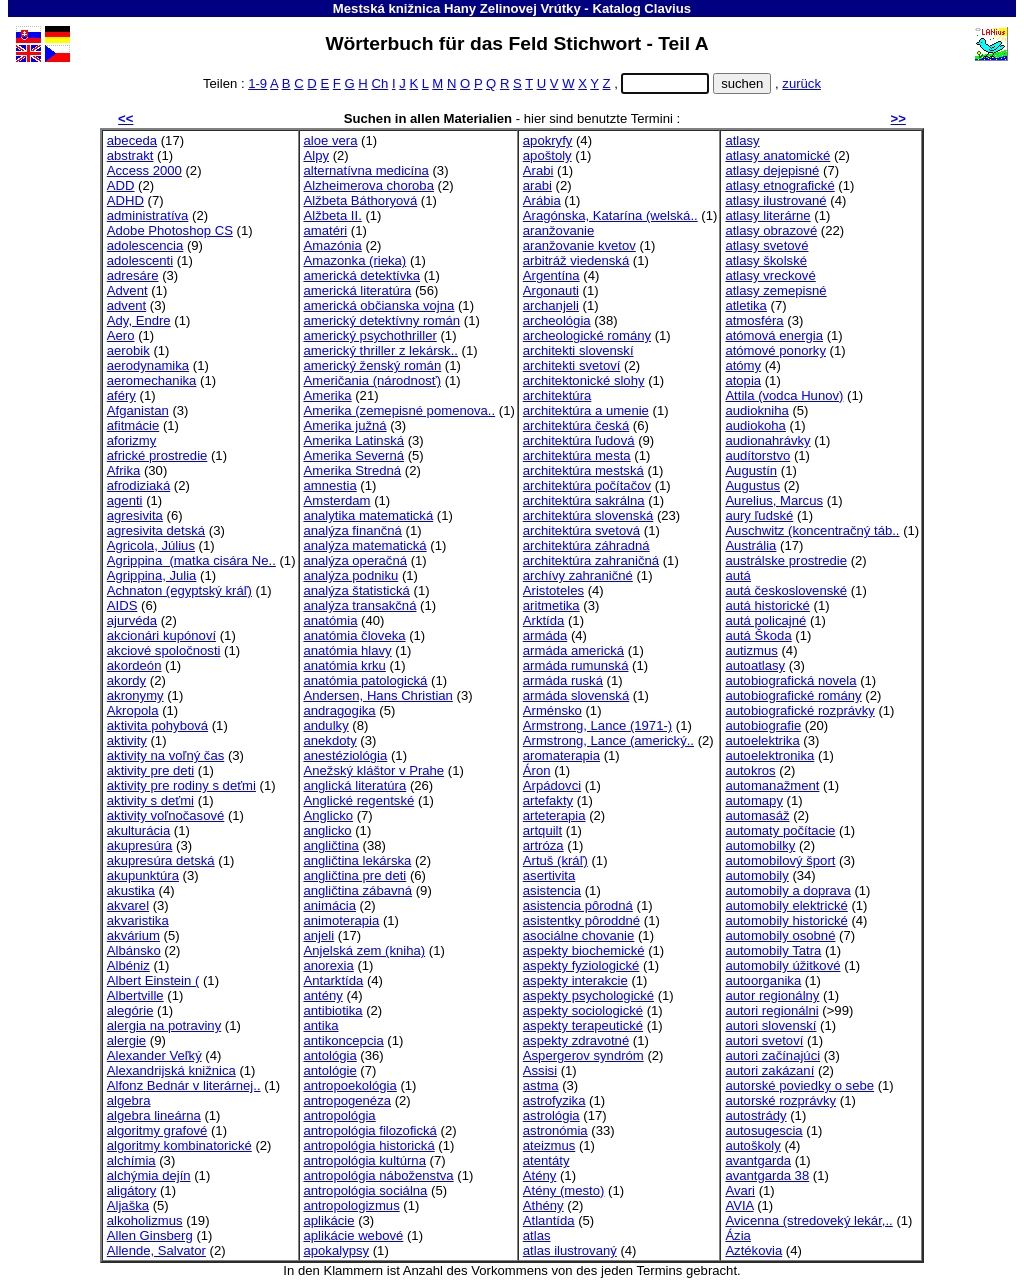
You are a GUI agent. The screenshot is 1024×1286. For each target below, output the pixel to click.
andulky (326, 725)
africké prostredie (157, 455)
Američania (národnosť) (373, 380)
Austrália (750, 545)
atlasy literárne (767, 215)
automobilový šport (780, 860)
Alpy (317, 155)
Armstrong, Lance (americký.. (608, 740)
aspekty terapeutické (583, 1025)
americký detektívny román (382, 320)
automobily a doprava (787, 890)
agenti (125, 500)
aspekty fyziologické (581, 965)
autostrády (755, 1115)
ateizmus (549, 1145)
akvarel (128, 905)
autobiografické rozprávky (799, 710)
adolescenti (140, 260)
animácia (330, 905)
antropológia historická (369, 1145)
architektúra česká (576, 425)
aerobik (128, 350)
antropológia (340, 1115)
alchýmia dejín (149, 1175)
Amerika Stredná (353, 470)
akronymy (135, 695)
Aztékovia (753, 1250)
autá (738, 575)
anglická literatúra (355, 785)
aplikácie (329, 1220)
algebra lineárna (154, 1115)
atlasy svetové (766, 245)
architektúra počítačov (587, 485)
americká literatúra (358, 290)
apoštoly (547, 155)
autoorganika (763, 980)
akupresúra (140, 845)
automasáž (757, 815)
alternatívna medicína (366, 170)
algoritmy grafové (157, 1130)
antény (323, 995)
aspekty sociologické (583, 1010)
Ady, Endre (139, 320)
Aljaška (128, 1205)
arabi (537, 185)
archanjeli (551, 305)
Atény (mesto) (564, 1190)
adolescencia (145, 245)
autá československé (786, 590)
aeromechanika (152, 380)
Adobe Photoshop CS (170, 230)
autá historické (767, 605)
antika (321, 1025)
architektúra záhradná (586, 545)
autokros (750, 770)
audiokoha (755, 425)
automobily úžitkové (782, 965)
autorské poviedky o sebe (799, 1085)
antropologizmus (352, 1205)
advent (126, 305)
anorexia (329, 965)
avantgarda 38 (767, 1175)
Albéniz (128, 965)
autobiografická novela (790, 680)
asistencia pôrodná (578, 905)
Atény (540, 1175)
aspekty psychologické (588, 995)
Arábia (542, 200)
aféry (121, 395)
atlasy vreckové (770, 275)
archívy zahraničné (578, 575)
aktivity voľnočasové (166, 815)
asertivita (549, 875)
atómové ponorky (775, 350)
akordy (126, 680)
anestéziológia (346, 755)
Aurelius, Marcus (774, 500)
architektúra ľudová (579, 440)
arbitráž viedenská (576, 260)
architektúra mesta (577, 455)
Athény (543, 1205)
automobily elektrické (786, 905)
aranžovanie (558, 230)
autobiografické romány (793, 695)
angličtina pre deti (355, 875)
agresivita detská (156, 530)
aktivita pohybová (157, 725)
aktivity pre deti (150, 770)
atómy (743, 365)
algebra (129, 1100)
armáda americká (573, 650)
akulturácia (138, 830)
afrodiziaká (138, 485)
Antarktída (334, 980)
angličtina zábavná (358, 890)
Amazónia (333, 245)
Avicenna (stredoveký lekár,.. (808, 1220)
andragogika (340, 710)
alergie (126, 1040)
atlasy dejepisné (772, 170)
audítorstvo (757, 455)
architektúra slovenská (588, 515)
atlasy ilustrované (775, 200)
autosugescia (763, 1130)
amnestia (330, 485)
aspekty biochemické (584, 950)
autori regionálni (771, 1010)
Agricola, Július (151, 545)
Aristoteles (553, 590)
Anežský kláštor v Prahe (374, 770)
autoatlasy (755, 665)
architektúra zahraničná (591, 560)
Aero (121, 335)
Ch (379, 83)
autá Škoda (758, 635)
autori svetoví (764, 1040)
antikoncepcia (344, 1040)
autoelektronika (769, 755)
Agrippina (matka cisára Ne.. (191, 560)
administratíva (148, 215)
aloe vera (331, 140)
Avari (740, 1190)
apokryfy (548, 140)
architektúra (557, 395)
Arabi (538, 170)
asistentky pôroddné (581, 920)
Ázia (738, 1235)
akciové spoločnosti (164, 650)
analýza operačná (356, 560)
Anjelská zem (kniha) (365, 950)
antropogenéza (347, 1100)
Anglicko (329, 815)
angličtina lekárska (358, 860)
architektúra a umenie (586, 410)
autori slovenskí (770, 1025)
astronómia (555, 1130)
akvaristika (138, 920)
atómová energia (774, 335)
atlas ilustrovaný (570, 1250)
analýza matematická (365, 545)
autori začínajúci (772, 1055)
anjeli (319, 935)
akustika (131, 890)
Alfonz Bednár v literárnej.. (184, 1085)
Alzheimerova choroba (369, 185)
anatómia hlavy (348, 650)
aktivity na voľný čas (166, 755)
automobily (756, 875)
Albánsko (134, 950)
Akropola (133, 710)
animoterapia (342, 920)
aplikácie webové (354, 1235)
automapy (754, 800)
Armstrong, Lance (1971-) (597, 725)
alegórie (130, 1010)
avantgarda (758, 1160)
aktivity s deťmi (150, 800)
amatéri (326, 230)
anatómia (331, 620)
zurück (801, 83)
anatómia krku (345, 665)
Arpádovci (552, 785)
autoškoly (752, 1145)
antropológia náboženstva (379, 1175)
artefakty (548, 800)
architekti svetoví (572, 365)
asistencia (552, 890)
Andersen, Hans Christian (378, 695)
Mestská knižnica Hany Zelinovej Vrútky (457, 8)
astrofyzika (554, 1100)
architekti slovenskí (578, 350)
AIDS (122, 605)
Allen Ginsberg (150, 1235)
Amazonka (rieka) (355, 260)
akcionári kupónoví (161, 635)
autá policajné (765, 620)
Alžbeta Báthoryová (361, 200)
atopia (743, 380)
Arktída (544, 620)
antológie (330, 1070)
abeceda (132, 140)
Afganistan (138, 410)
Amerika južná (345, 425)
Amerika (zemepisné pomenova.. (400, 410)
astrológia (551, 1115)
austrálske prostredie (786, 560)
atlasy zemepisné (775, 290)
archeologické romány (587, 335)
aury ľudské (759, 515)
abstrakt (130, 155)
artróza (543, 845)
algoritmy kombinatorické (179, 1145)
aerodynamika (148, 365)
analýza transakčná (360, 605)
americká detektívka (362, 275)
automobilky (760, 845)
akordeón (134, 665)
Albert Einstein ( (153, 980)
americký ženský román (373, 365)
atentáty (546, 1160)
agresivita (135, 515)
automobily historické (786, 920)
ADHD (125, 200)
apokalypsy (337, 1250)
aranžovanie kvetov (579, 245)
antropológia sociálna (366, 1190)
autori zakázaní (769, 1070)
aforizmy (132, 440)
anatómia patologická (366, 680)
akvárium (133, 935)
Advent (127, 290)
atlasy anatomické (777, 155)
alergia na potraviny (164, 1025)
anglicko (328, 830)
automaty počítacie (780, 830)
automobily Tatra (773, 950)
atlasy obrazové (771, 230)
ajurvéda (132, 620)
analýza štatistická (357, 590)
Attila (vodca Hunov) (784, 395)
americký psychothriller (370, 335)
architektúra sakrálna (584, 500)
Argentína (551, 275)
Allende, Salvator (156, 1250)
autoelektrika (762, 740)
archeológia (557, 320)
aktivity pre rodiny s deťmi (181, 785)
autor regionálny (772, 995)
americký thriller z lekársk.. (381, 350)
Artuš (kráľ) (555, 860)
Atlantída (549, 1220)
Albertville (135, 995)
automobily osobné (780, 935)
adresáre (133, 275)
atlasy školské (766, 260)
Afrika (124, 470)
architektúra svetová (581, 530)
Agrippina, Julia (152, 575)
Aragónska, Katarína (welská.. (610, 215)
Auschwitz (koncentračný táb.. (812, 530)
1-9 (257, 83)
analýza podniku (351, 575)
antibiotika (333, 1010)
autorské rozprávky (780, 1100)
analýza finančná (353, 530)
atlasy (742, 140)
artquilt (542, 830)
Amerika (328, 395)
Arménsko (552, 710)
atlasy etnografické (779, 185)
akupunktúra (143, 875)
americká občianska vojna (379, 305)
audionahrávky (767, 440)
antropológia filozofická (370, 1130)
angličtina (331, 845)
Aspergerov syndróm (583, 1055)
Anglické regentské (359, 800)
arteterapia (554, 815)
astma (541, 1085)
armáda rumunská (576, 665)
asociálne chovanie (579, 935)
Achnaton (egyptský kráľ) (179, 590)
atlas (537, 1235)
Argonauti (551, 290)
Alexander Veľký (154, 1055)
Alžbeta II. (333, 215)
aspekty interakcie (575, 980)
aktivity (127, 740)
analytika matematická (369, 515)
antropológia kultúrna (365, 1160)
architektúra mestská (583, 470)
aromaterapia (561, 755)
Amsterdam (337, 500)
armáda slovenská (576, 695)
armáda (545, 635)
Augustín (751, 470)
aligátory (132, 1190)
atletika (746, 305)
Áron (537, 770)
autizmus (751, 650)
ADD (121, 185)
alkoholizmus (145, 1220)
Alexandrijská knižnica (171, 1070)
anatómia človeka (355, 635)
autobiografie (763, 725)
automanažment (772, 785)
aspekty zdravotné (576, 1040)
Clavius (667, 8)
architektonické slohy (584, 380)
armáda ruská (563, 680)
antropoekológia (350, 1085)
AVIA (739, 1205)
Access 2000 (144, 170)
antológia (330, 1055)
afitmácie (133, 425)
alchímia (131, 1160)
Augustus (752, 485)
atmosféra (754, 320)
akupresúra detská (161, 860)
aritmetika (551, 605)
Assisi (540, 1070)
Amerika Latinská (354, 440)
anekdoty (330, 740)
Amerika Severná (354, 455)
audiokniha (756, 410)
